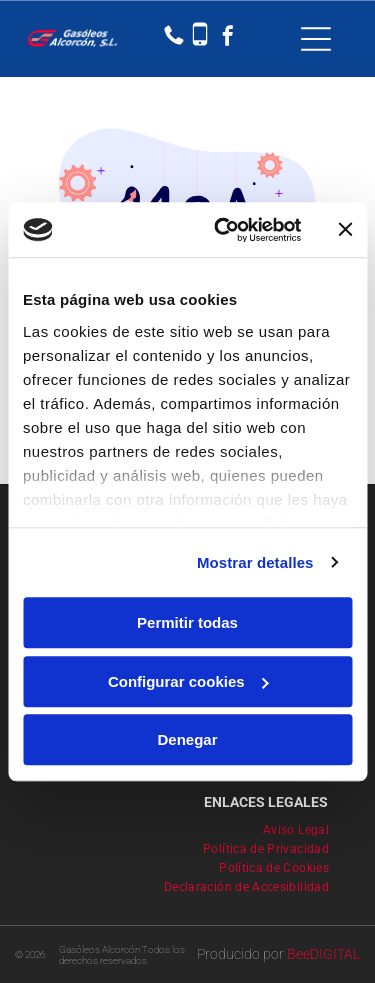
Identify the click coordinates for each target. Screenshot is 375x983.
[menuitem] (303, 827)
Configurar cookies (188, 681)
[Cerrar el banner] (345, 230)
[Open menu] (316, 39)
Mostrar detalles (255, 562)
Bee (298, 954)
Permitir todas (187, 622)
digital (335, 954)
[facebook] (228, 38)
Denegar (187, 739)
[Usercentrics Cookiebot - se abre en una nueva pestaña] (223, 230)
